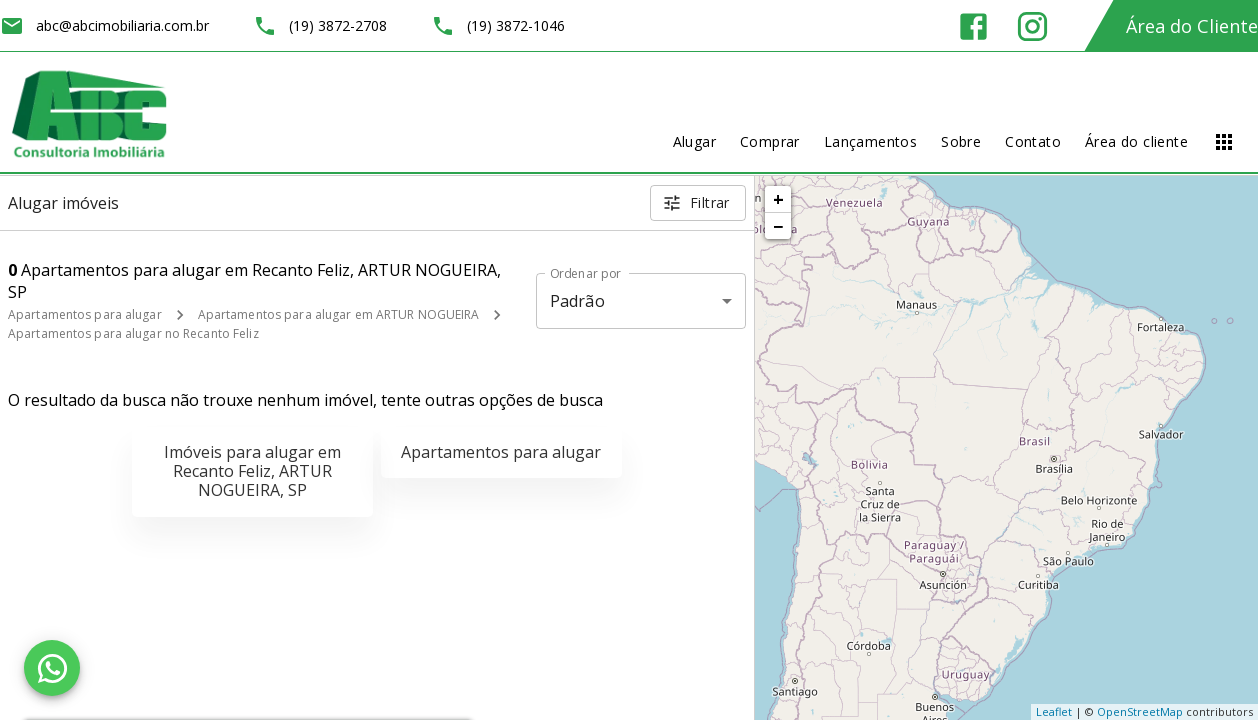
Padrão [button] (577, 301)
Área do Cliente (1192, 26)
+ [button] (778, 199)
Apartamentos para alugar (85, 314)
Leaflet (1054, 711)
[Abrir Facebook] (973, 26)
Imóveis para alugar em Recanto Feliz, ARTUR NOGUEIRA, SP (252, 471)
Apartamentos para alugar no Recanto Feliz (133, 333)
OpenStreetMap (1140, 711)
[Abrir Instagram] (1032, 26)
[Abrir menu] (1224, 142)
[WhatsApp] (52, 668)
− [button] (778, 226)
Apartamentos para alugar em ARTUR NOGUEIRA (339, 314)
